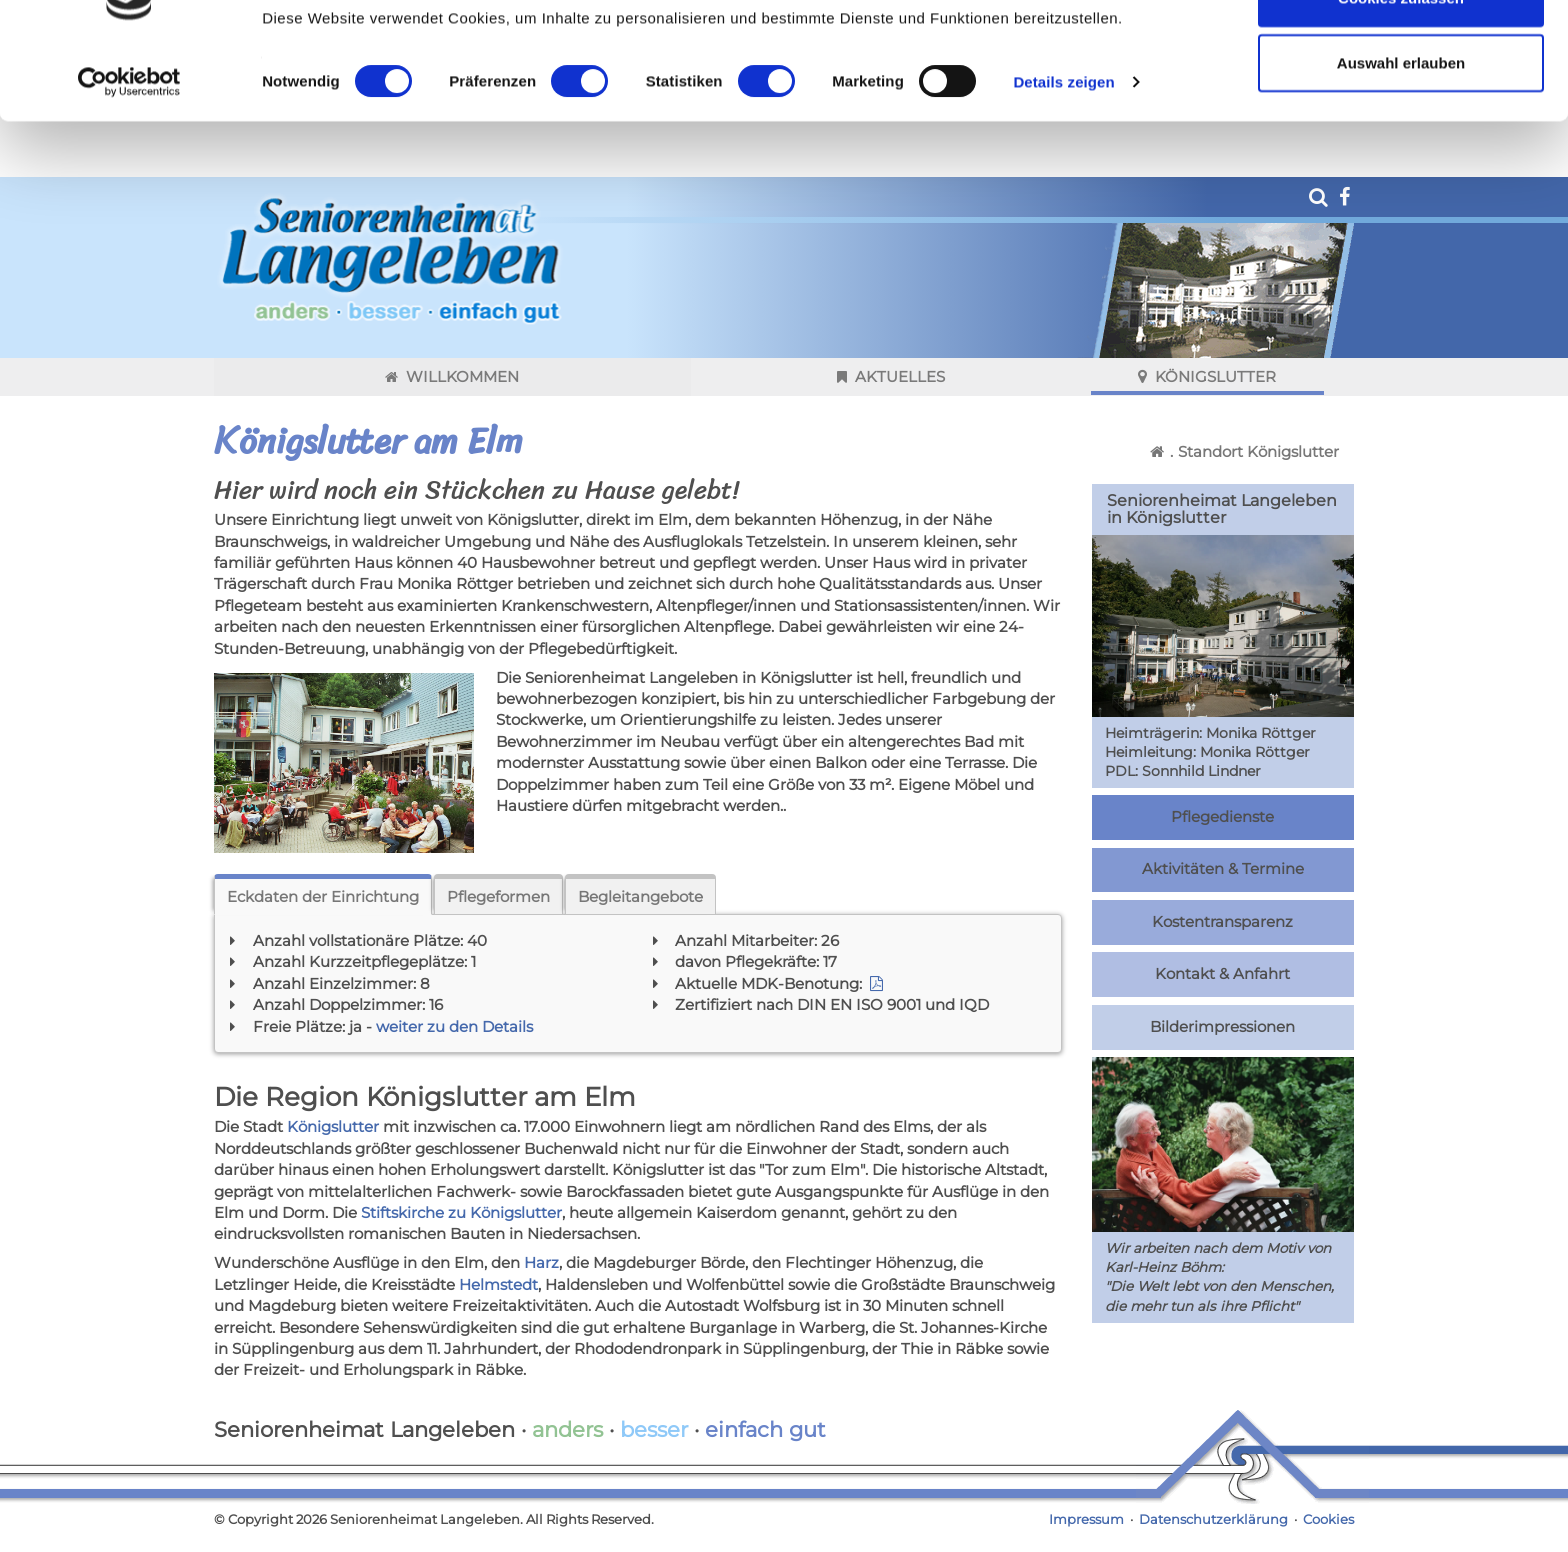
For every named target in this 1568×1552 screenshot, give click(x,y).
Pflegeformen (498, 896)
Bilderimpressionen (1222, 1027)
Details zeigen (1063, 137)
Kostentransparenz (1222, 922)
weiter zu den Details (454, 1026)
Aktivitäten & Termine (1223, 869)
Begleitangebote (640, 896)
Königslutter (1207, 376)
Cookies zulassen (1401, 52)
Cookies (1328, 1519)
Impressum (1086, 1519)
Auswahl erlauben (1401, 118)
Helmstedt (498, 1284)
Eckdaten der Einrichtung (323, 896)
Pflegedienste (1222, 817)
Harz (541, 1262)
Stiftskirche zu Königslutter (461, 1212)
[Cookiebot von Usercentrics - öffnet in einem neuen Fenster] (129, 138)
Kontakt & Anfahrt (1222, 974)
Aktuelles (891, 376)
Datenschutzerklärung (1213, 1519)
